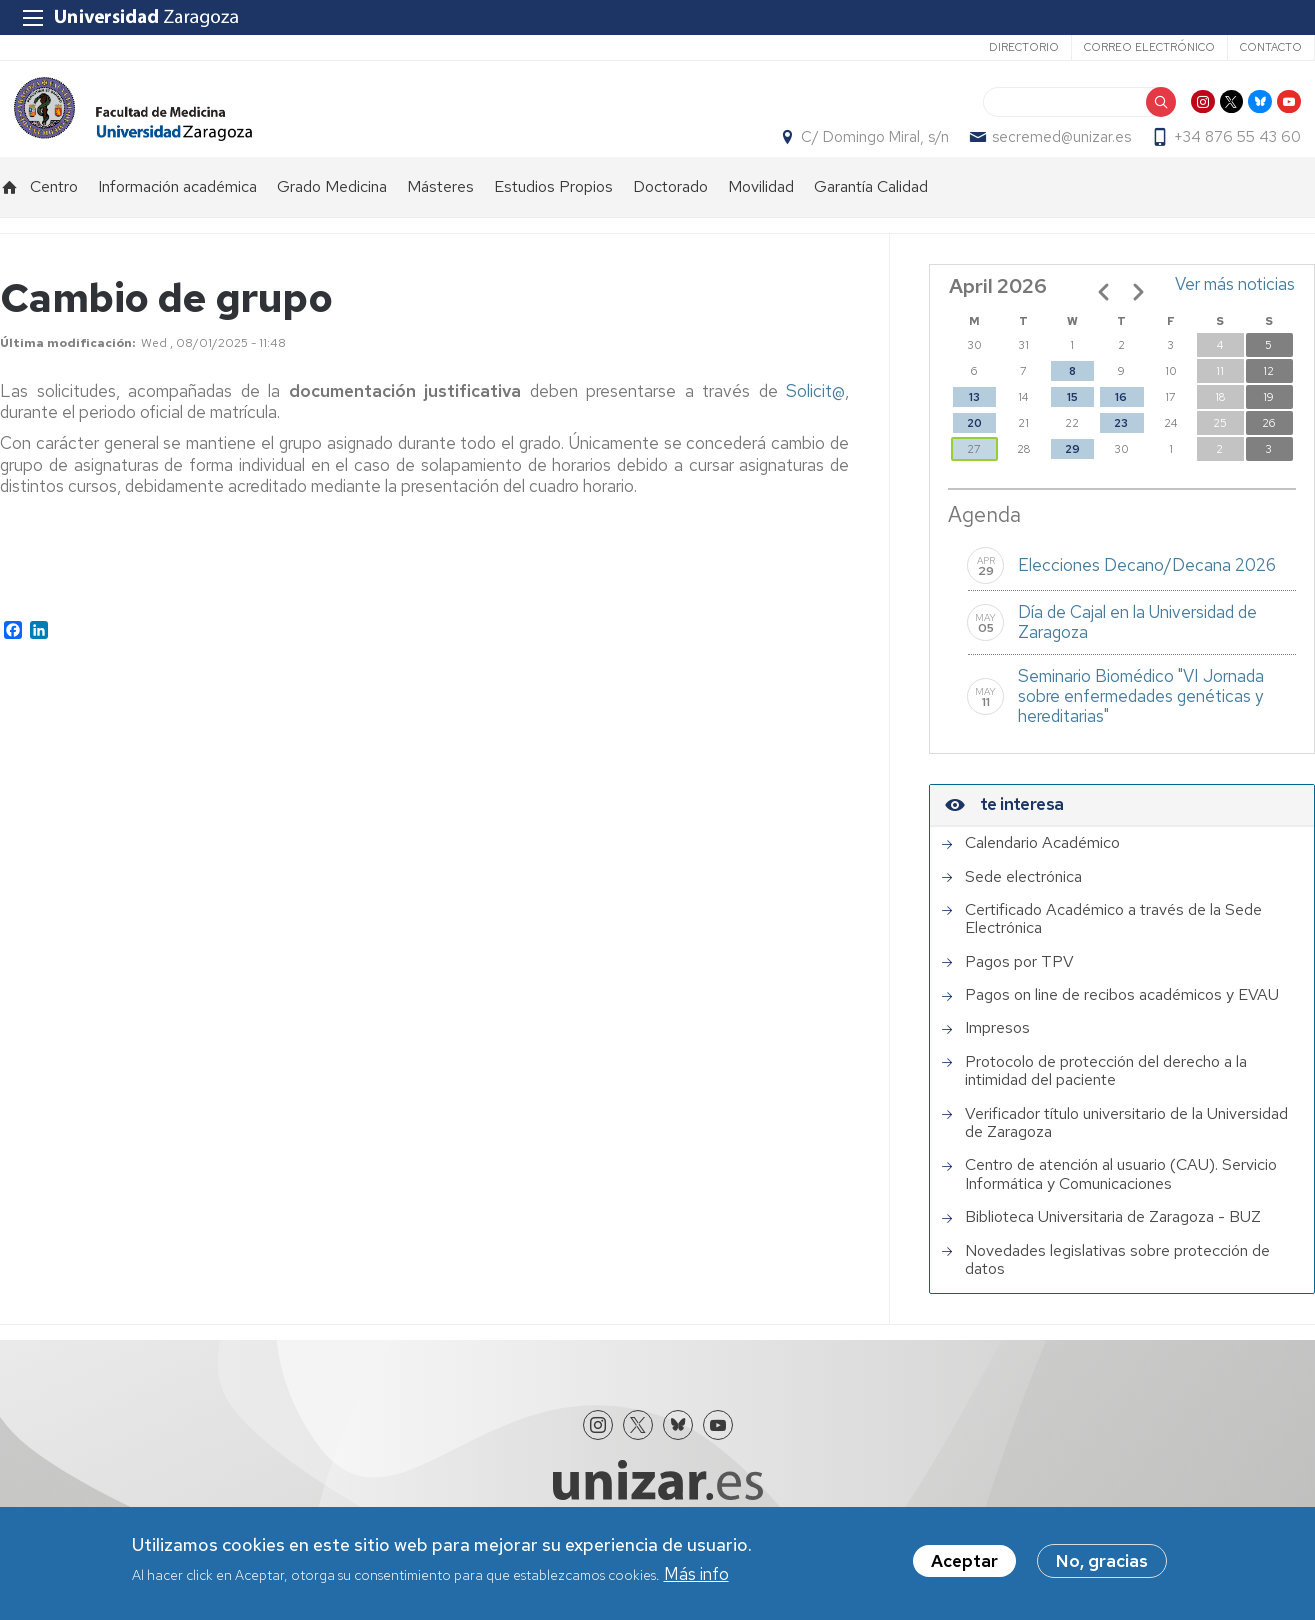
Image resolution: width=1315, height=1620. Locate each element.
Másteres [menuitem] (440, 215)
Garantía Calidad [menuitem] (871, 215)
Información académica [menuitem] (177, 215)
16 (1121, 426)
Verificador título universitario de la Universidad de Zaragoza (1126, 1151)
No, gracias (1102, 1561)
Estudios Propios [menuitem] (553, 215)
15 (1072, 426)
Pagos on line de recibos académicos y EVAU (1122, 1024)
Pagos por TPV (1019, 990)
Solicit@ (815, 420)
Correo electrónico (1149, 47)
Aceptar (964, 1561)
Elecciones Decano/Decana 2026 (1147, 594)
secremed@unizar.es (1075, 151)
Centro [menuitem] (54, 215)
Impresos (997, 1057)
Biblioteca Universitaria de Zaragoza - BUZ (1113, 1246)
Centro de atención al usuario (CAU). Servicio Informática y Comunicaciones (1121, 1203)
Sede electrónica (1023, 905)
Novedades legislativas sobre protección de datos (1117, 1288)
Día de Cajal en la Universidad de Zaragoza (1137, 651)
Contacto (1271, 47)
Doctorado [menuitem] (670, 215)
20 (974, 452)
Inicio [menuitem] (10, 216)
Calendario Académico (1042, 872)
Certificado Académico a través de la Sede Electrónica (1113, 948)
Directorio (1024, 47)
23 (1121, 452)
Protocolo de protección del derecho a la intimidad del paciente (1106, 1100)
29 (1072, 478)
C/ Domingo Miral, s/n (889, 151)
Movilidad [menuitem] (761, 215)
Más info (696, 1574)
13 (974, 426)
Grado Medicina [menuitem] (332, 215)
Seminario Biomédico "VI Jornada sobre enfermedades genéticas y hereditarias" (1141, 724)
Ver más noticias (1235, 313)
